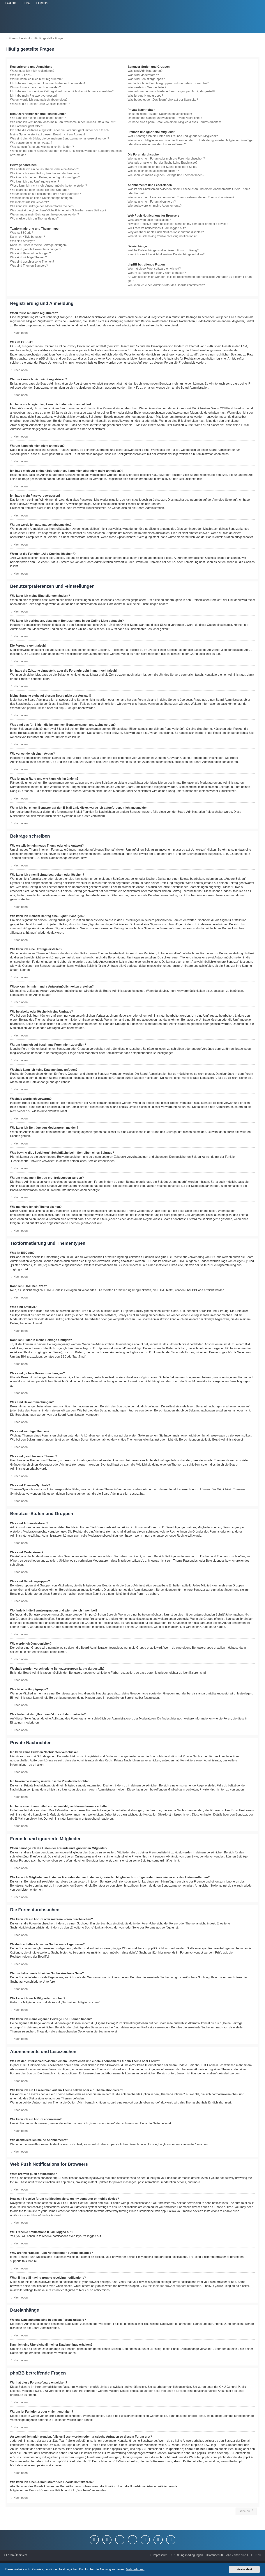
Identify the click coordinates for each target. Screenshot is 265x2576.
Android (56, 2215)
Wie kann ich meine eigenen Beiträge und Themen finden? (166, 175)
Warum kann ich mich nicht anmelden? (35, 87)
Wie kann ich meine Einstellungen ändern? (38, 117)
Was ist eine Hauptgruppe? (145, 95)
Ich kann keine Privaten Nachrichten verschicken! (160, 113)
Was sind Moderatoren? (143, 75)
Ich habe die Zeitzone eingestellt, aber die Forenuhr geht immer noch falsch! (59, 130)
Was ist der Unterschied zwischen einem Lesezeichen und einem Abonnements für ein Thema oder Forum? (189, 191)
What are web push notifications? (149, 219)
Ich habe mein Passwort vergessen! (33, 95)
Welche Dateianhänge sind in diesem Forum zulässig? (163, 250)
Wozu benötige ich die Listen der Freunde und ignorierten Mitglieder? (173, 136)
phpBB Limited (36, 708)
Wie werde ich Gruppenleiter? (147, 87)
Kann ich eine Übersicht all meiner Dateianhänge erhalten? (166, 254)
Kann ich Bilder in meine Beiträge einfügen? (38, 245)
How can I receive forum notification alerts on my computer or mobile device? (178, 223)
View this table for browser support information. (171, 2285)
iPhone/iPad (39, 2215)
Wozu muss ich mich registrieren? (32, 70)
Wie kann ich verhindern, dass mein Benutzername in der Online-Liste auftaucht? (63, 122)
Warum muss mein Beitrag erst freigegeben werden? (44, 214)
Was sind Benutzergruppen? (146, 79)
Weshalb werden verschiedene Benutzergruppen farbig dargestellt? (171, 91)
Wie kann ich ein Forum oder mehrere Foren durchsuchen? (166, 158)
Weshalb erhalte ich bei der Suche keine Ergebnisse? (162, 162)
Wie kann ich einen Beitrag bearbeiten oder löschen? (44, 173)
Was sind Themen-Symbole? (29, 265)
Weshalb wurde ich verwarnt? (29, 202)
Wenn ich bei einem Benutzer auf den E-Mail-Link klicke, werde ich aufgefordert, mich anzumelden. (66, 152)
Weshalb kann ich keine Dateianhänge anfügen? (41, 197)
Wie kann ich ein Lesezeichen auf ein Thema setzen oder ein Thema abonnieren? (181, 197)
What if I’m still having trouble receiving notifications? (162, 236)
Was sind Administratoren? (145, 70)
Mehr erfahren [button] (135, 2569)
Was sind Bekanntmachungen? (30, 253)
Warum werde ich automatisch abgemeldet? (39, 99)
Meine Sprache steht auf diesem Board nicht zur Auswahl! (48, 134)
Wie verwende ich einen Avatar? (31, 142)
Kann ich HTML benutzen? (27, 236)
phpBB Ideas (196, 2415)
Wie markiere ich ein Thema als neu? (34, 218)
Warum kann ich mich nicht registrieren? (36, 79)
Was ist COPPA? (21, 75)
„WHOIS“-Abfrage (60, 2444)
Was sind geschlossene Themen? (32, 261)
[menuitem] (10, 3)
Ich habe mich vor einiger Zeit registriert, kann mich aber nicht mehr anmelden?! (62, 91)
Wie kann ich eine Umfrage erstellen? (34, 181)
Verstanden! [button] (244, 2569)
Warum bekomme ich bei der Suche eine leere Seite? (162, 166)
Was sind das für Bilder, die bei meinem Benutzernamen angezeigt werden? (59, 138)
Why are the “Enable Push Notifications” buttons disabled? (166, 232)
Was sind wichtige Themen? (28, 257)
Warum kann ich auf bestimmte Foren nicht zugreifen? (45, 193)
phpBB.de (65, 708)
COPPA (225, 408)
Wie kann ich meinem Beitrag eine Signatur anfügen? (45, 177)
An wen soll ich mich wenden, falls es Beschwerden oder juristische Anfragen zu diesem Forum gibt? (190, 278)
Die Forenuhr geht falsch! (26, 126)
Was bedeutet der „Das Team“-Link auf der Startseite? (163, 99)
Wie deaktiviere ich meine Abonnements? (155, 205)
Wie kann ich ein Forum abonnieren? (152, 201)
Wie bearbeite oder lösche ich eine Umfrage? (39, 189)
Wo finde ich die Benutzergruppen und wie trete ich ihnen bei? (168, 83)
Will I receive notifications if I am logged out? (157, 228)
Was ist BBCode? (21, 232)
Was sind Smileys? (22, 241)
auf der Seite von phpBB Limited (165, 2390)
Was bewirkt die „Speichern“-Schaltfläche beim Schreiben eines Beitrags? (58, 210)
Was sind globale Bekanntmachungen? (35, 249)
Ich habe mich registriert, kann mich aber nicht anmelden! (47, 83)
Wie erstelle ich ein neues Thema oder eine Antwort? (44, 169)
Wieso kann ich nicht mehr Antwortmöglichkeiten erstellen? (48, 185)
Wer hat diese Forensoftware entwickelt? (154, 268)
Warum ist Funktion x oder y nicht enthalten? (157, 272)
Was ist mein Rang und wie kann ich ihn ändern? (42, 146)
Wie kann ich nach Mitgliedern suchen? (153, 170)
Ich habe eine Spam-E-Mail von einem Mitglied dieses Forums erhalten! (174, 122)
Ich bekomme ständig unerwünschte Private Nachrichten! (165, 117)
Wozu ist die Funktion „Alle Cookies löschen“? (40, 103)
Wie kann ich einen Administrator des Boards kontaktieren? (166, 285)
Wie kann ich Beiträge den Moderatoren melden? (42, 206)
